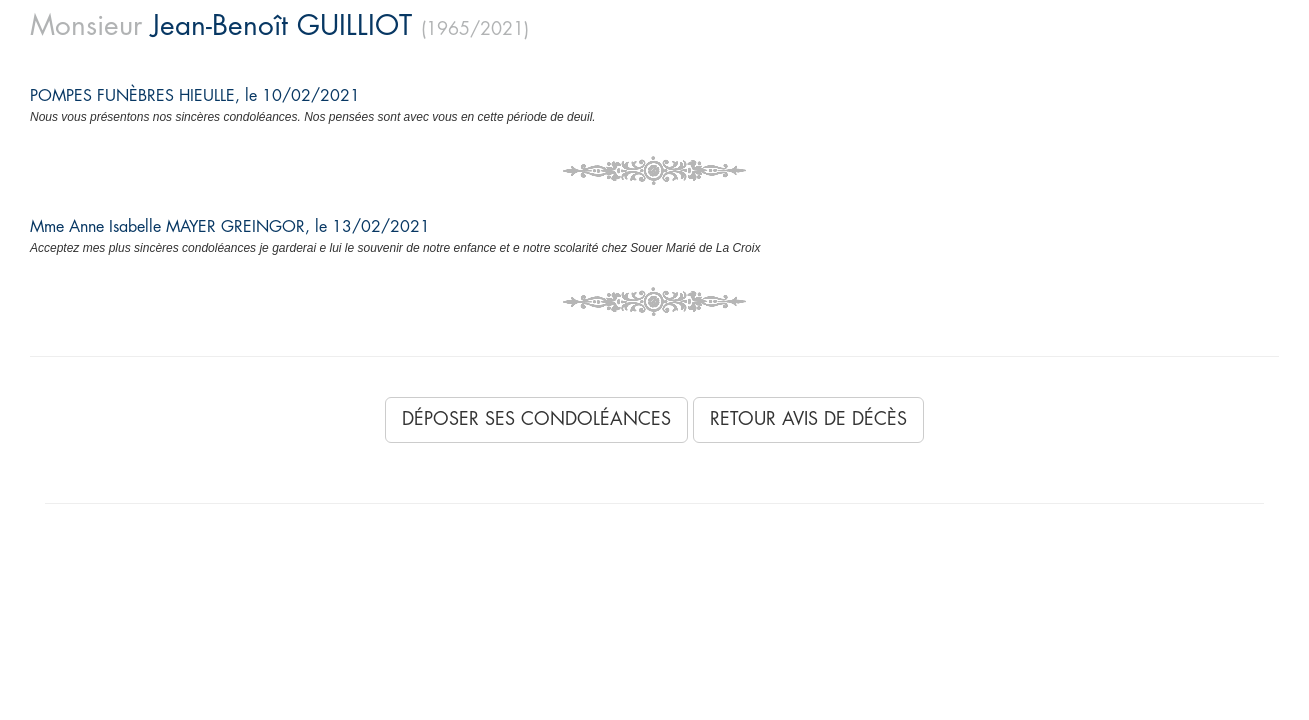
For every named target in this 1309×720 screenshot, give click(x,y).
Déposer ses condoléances (536, 419)
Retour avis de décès (808, 419)
